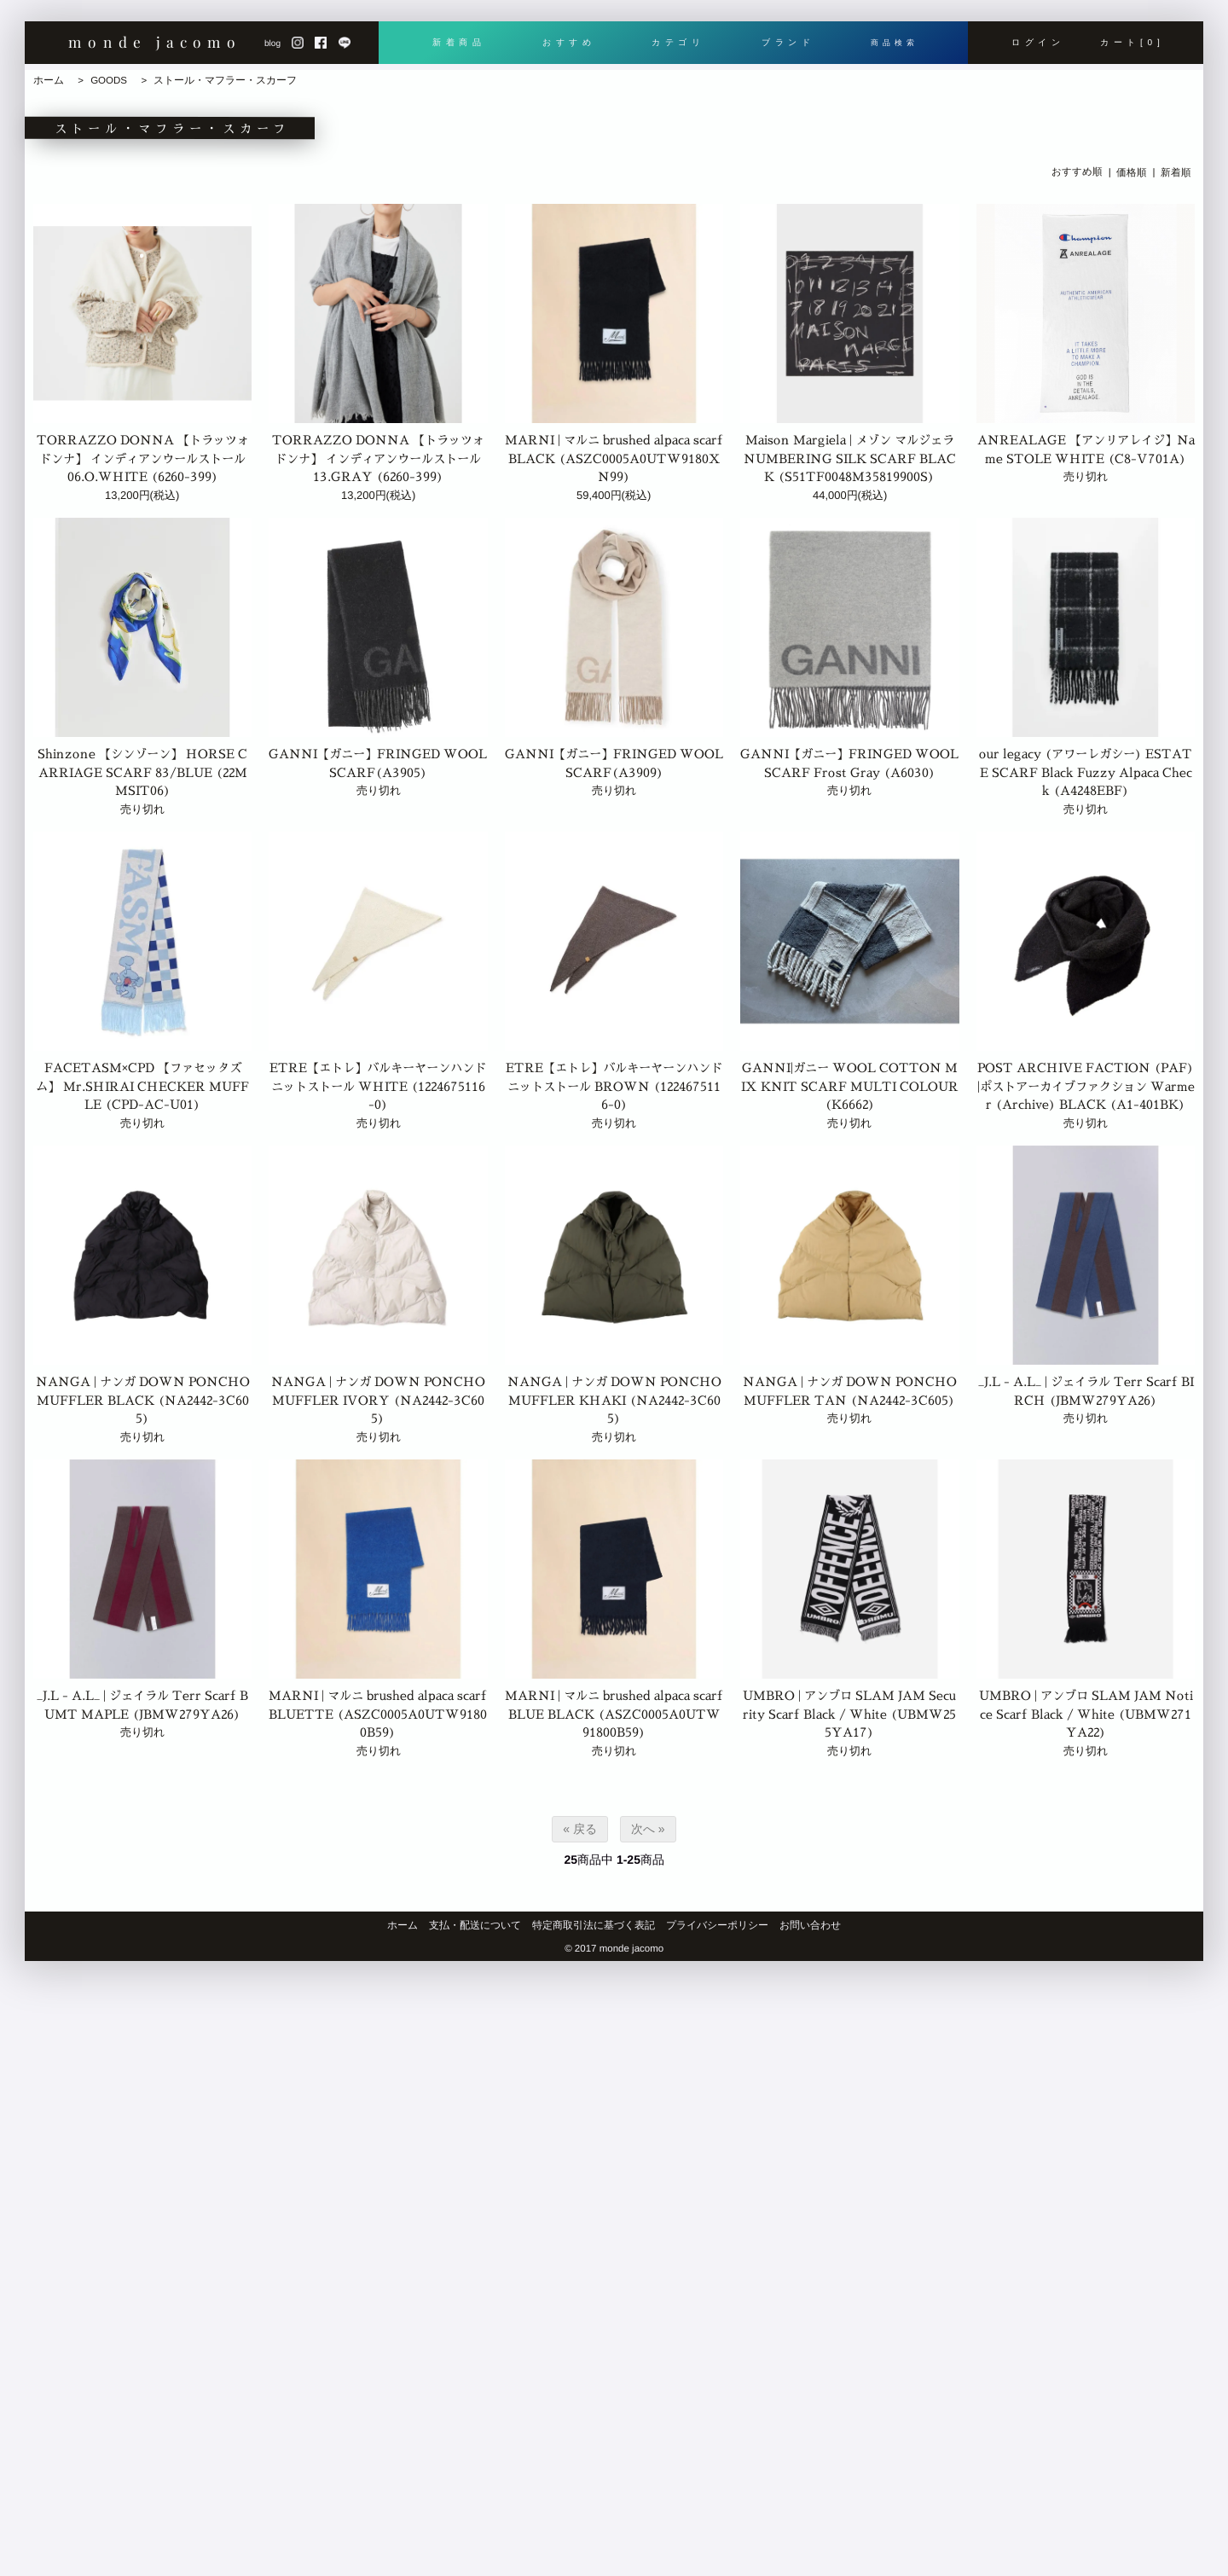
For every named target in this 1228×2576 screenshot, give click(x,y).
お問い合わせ (810, 1925)
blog (272, 49)
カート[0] (1132, 49)
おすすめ (567, 49)
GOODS (108, 80)
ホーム (48, 80)
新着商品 (458, 49)
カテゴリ (675, 49)
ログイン (1038, 49)
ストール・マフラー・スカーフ (225, 80)
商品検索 (892, 49)
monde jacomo (154, 47)
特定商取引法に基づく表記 (593, 1925)
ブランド (784, 49)
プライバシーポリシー (717, 1925)
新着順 (1176, 171)
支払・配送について (475, 1925)
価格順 (1131, 171)
